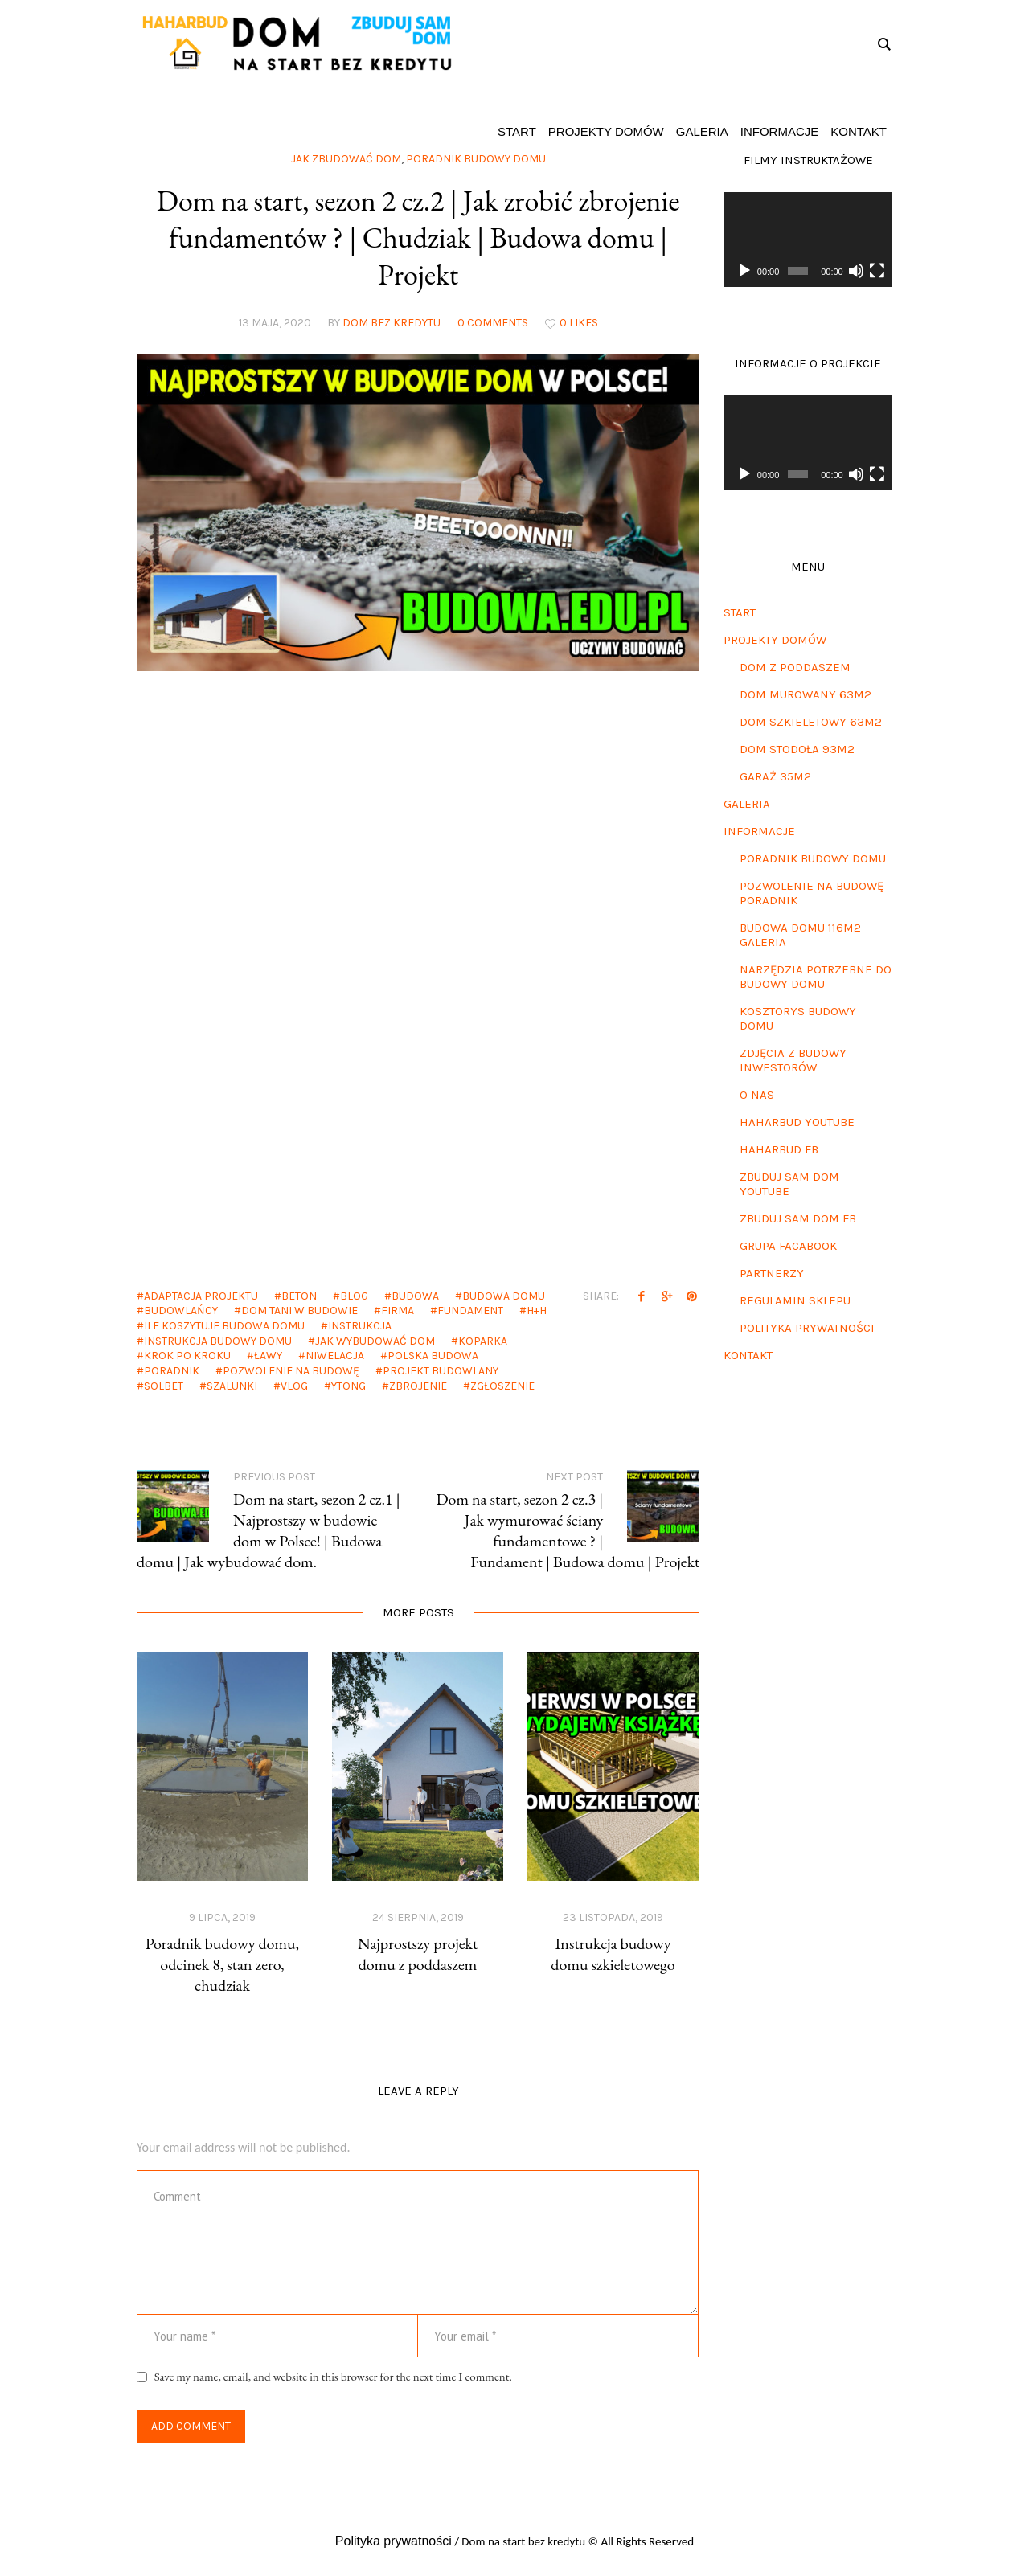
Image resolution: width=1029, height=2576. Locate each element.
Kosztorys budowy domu (798, 1018)
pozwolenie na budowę (291, 1371)
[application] (808, 239)
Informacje (759, 831)
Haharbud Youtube (797, 1122)
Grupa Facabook (788, 1246)
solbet (163, 1386)
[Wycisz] (856, 271)
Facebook (641, 1296)
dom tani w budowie (299, 1310)
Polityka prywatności (807, 1328)
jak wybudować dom (375, 1341)
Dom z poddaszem (795, 667)
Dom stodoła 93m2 (797, 749)
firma (397, 1310)
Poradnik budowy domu (813, 858)
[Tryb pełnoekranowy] (877, 271)
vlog (294, 1386)
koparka (482, 1341)
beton (299, 1296)
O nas (757, 1094)
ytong (348, 1386)
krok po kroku (187, 1355)
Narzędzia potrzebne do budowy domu (816, 976)
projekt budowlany (440, 1371)
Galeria (747, 804)
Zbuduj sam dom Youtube (789, 1183)
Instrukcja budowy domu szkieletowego (612, 1954)
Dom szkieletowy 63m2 (811, 722)
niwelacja (334, 1355)
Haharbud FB (779, 1149)
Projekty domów (775, 640)
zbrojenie (418, 1386)
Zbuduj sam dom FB (798, 1218)
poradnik (171, 1371)
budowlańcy (181, 1310)
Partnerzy (772, 1273)
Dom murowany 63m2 (805, 694)
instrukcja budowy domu (218, 1341)
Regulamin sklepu (795, 1300)
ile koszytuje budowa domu (224, 1326)
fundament (470, 1310)
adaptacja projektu (201, 1296)
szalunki (232, 1386)
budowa (415, 1296)
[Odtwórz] (744, 271)
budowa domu (503, 1296)
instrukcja (360, 1326)
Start (740, 612)
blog (354, 1296)
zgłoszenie (502, 1386)
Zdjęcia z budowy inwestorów (793, 1060)
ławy (268, 1355)
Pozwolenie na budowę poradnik (811, 892)
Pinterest (691, 1296)
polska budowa (432, 1355)
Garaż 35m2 (775, 776)
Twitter (666, 1296)
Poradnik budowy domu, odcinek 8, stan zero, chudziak (222, 1964)
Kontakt (748, 1355)
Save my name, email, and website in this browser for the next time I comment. (333, 2376)
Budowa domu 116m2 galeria (800, 934)
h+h (537, 1310)
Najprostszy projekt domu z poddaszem (418, 1954)
